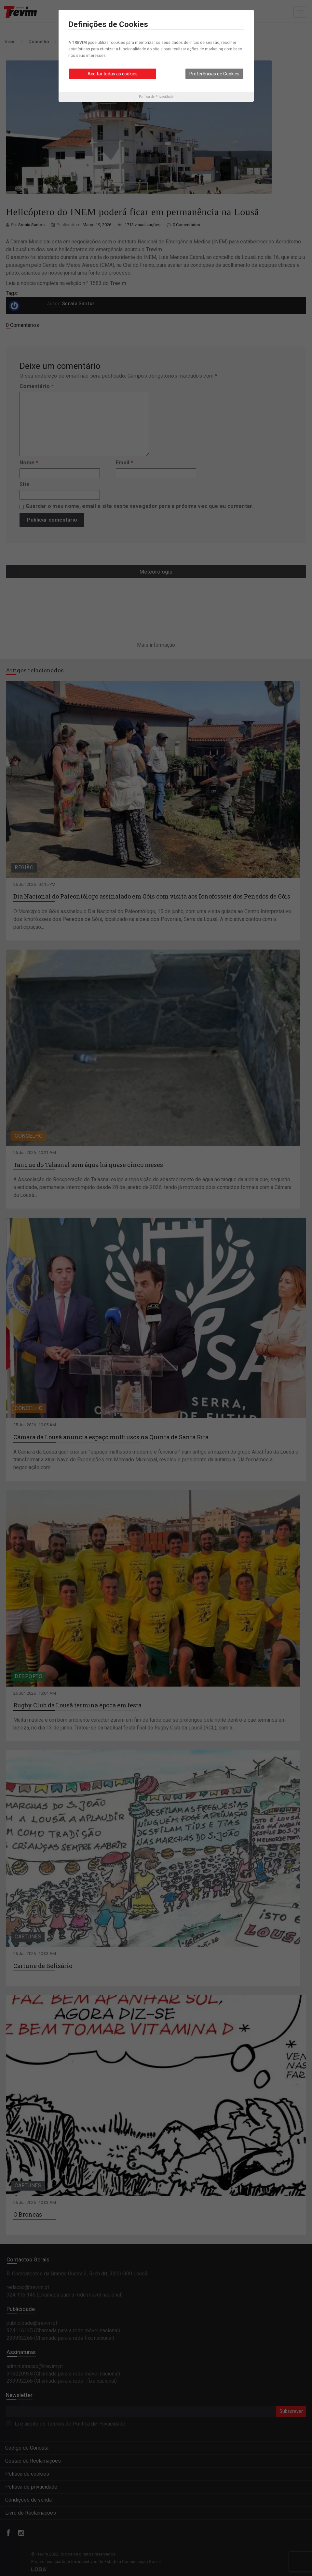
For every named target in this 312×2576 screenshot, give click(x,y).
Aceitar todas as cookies (113, 73)
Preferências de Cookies (214, 73)
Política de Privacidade (156, 96)
